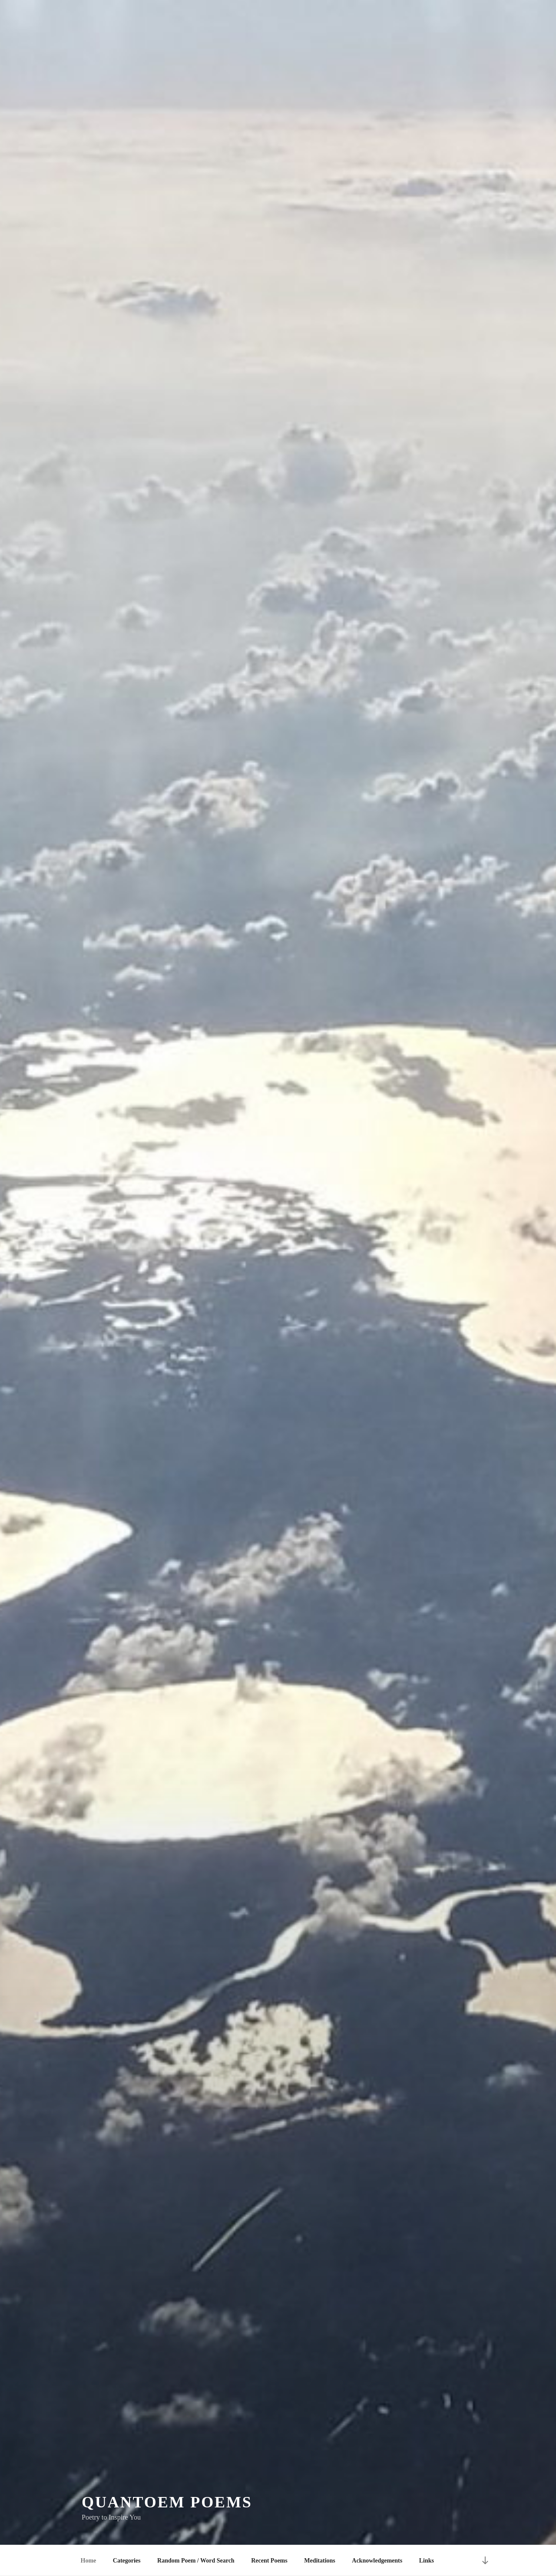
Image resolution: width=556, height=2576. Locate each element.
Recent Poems (269, 2560)
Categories (127, 2560)
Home (88, 2560)
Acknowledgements (377, 2560)
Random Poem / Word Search (196, 2560)
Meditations (319, 2560)
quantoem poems (167, 2503)
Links (426, 2560)
